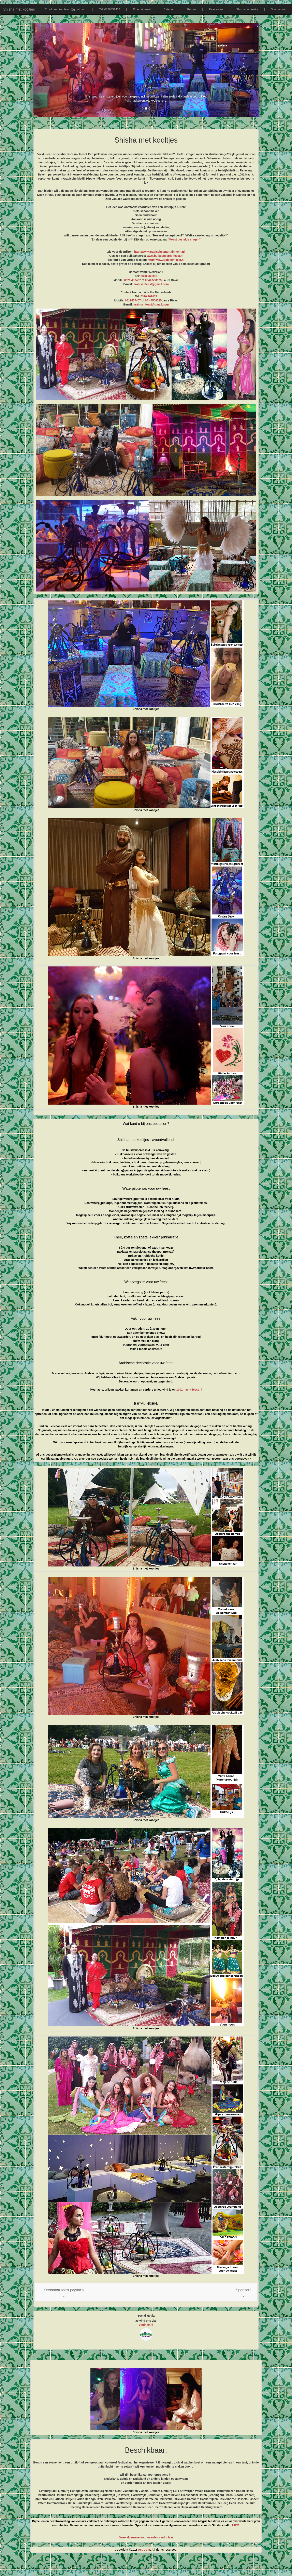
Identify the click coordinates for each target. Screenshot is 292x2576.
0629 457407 (132, 280)
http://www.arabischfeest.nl (166, 259)
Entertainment (142, 9)
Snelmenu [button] (278, 9)
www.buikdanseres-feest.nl (165, 255)
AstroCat (144, 2549)
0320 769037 (149, 276)
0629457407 (133, 300)
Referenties (216, 9)
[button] (64, 2292)
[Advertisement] (146, 2566)
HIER (235, 2525)
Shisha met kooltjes (19, 9)
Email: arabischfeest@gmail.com (65, 9)
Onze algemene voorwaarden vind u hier (146, 2537)
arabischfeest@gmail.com (151, 284)
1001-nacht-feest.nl (189, 1389)
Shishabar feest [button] (247, 9)
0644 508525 (153, 280)
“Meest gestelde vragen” (184, 239)
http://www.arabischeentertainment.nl (159, 251)
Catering (169, 9)
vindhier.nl (146, 2324)
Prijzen (191, 9)
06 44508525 (153, 300)
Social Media (146, 2315)
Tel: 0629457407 (109, 9)
